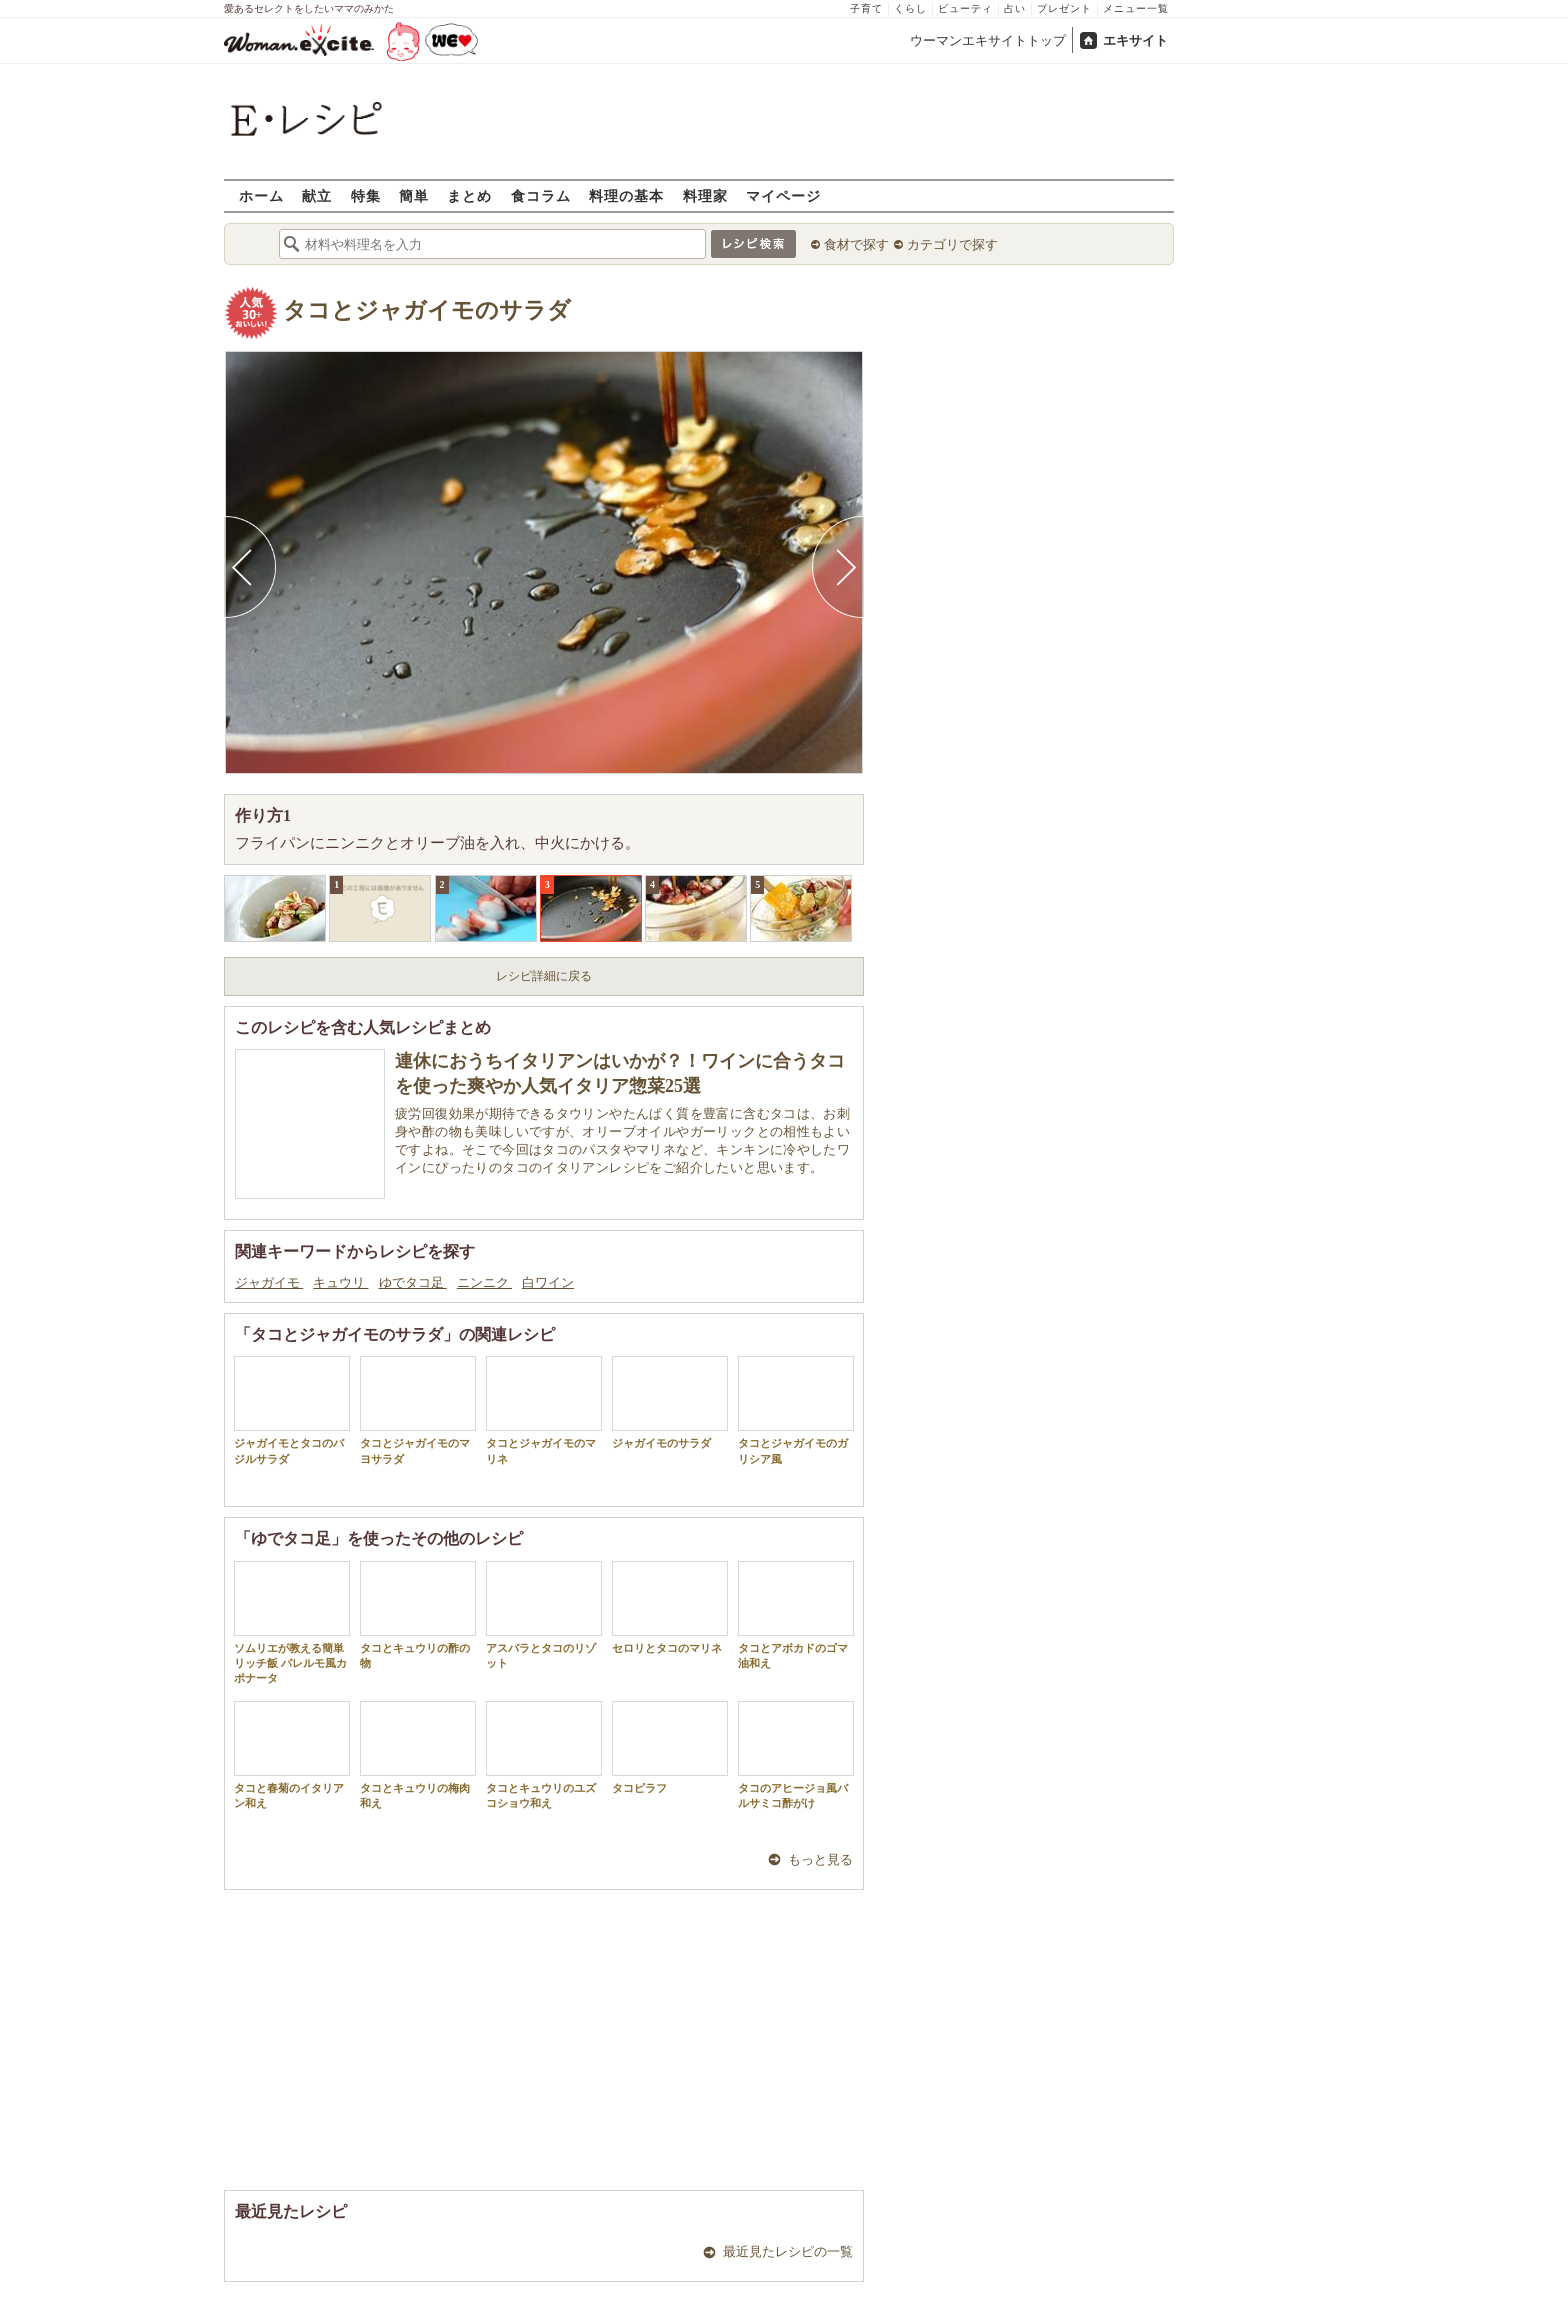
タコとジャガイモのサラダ (427, 310)
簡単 (414, 195)
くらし (910, 8)
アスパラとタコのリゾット (544, 1615)
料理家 (705, 195)
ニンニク (484, 1282)
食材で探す (856, 244)
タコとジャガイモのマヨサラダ (418, 1410)
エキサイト (1135, 40)
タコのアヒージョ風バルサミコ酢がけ (796, 1755)
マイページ (783, 195)
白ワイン (548, 1282)
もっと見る (820, 1859)
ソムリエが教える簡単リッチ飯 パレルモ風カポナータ (292, 1623)
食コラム (541, 195)
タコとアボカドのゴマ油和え (796, 1615)
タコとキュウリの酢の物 (418, 1615)
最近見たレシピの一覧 (788, 2251)
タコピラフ (670, 1747)
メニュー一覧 (1136, 8)
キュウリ (340, 1282)
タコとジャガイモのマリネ (544, 1410)
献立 (317, 195)
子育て (866, 8)
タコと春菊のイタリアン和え (292, 1755)
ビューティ (965, 8)
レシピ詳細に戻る (544, 976)
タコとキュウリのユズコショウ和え (544, 1755)
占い (1015, 8)
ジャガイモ (269, 1282)
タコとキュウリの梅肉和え (418, 1755)
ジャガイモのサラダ (670, 1402)
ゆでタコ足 (413, 1282)
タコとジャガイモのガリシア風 (796, 1410)
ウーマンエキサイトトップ (988, 40)
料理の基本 (626, 195)
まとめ (469, 195)
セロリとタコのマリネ (670, 1607)
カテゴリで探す (952, 244)
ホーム (261, 195)
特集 (366, 195)
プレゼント (1064, 8)
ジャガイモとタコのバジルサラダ (292, 1410)
